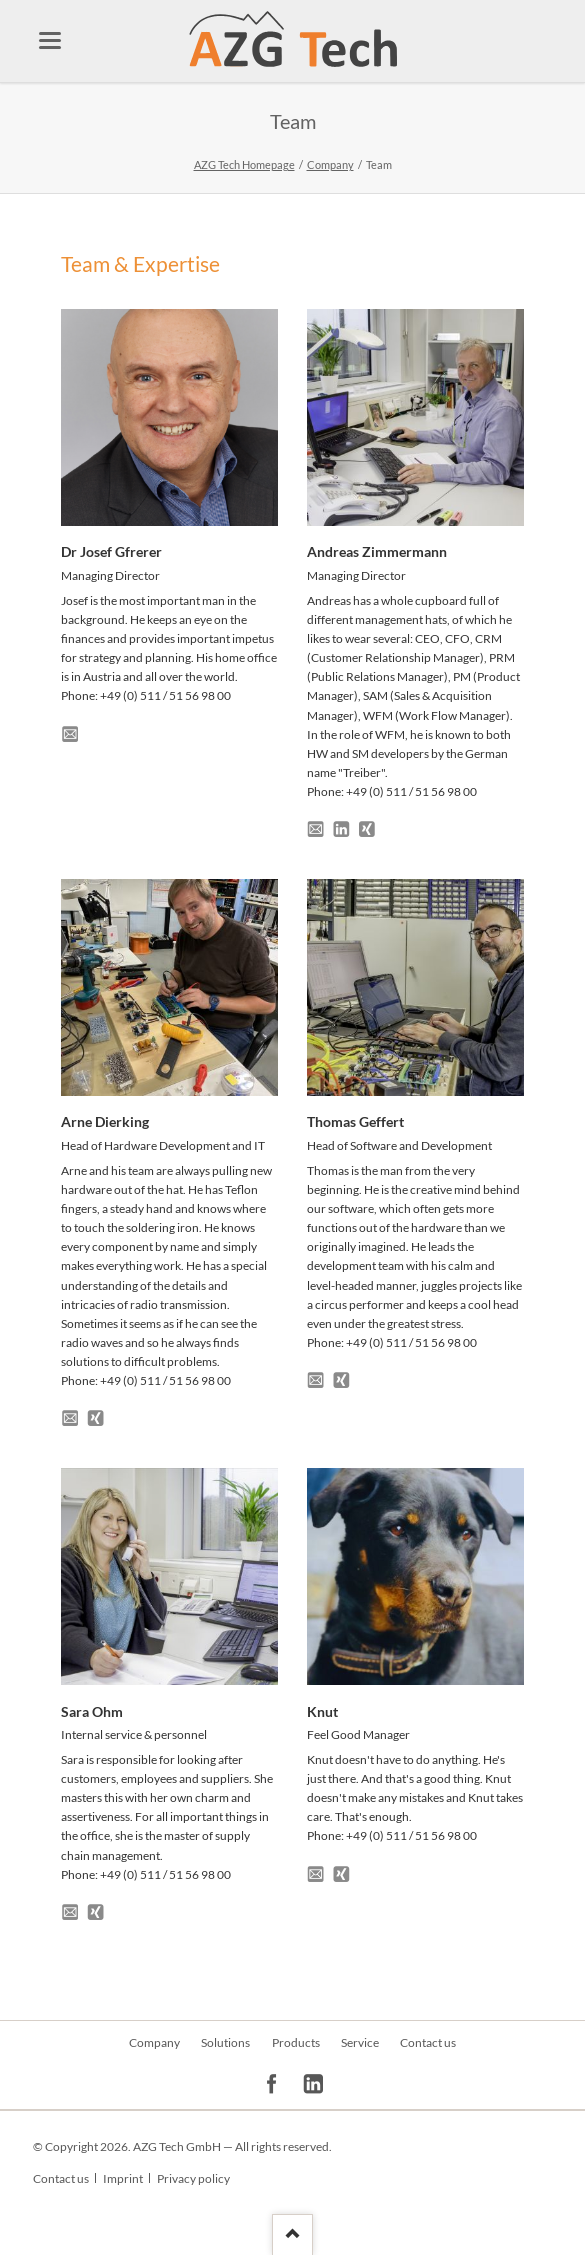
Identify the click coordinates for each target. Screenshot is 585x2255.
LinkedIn (345, 826)
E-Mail (73, 731)
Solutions (225, 2042)
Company (330, 164)
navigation (50, 40)
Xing (370, 826)
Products (296, 2042)
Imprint (123, 2178)
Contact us (428, 2042)
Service (360, 2042)
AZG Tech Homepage (244, 164)
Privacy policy (193, 2178)
